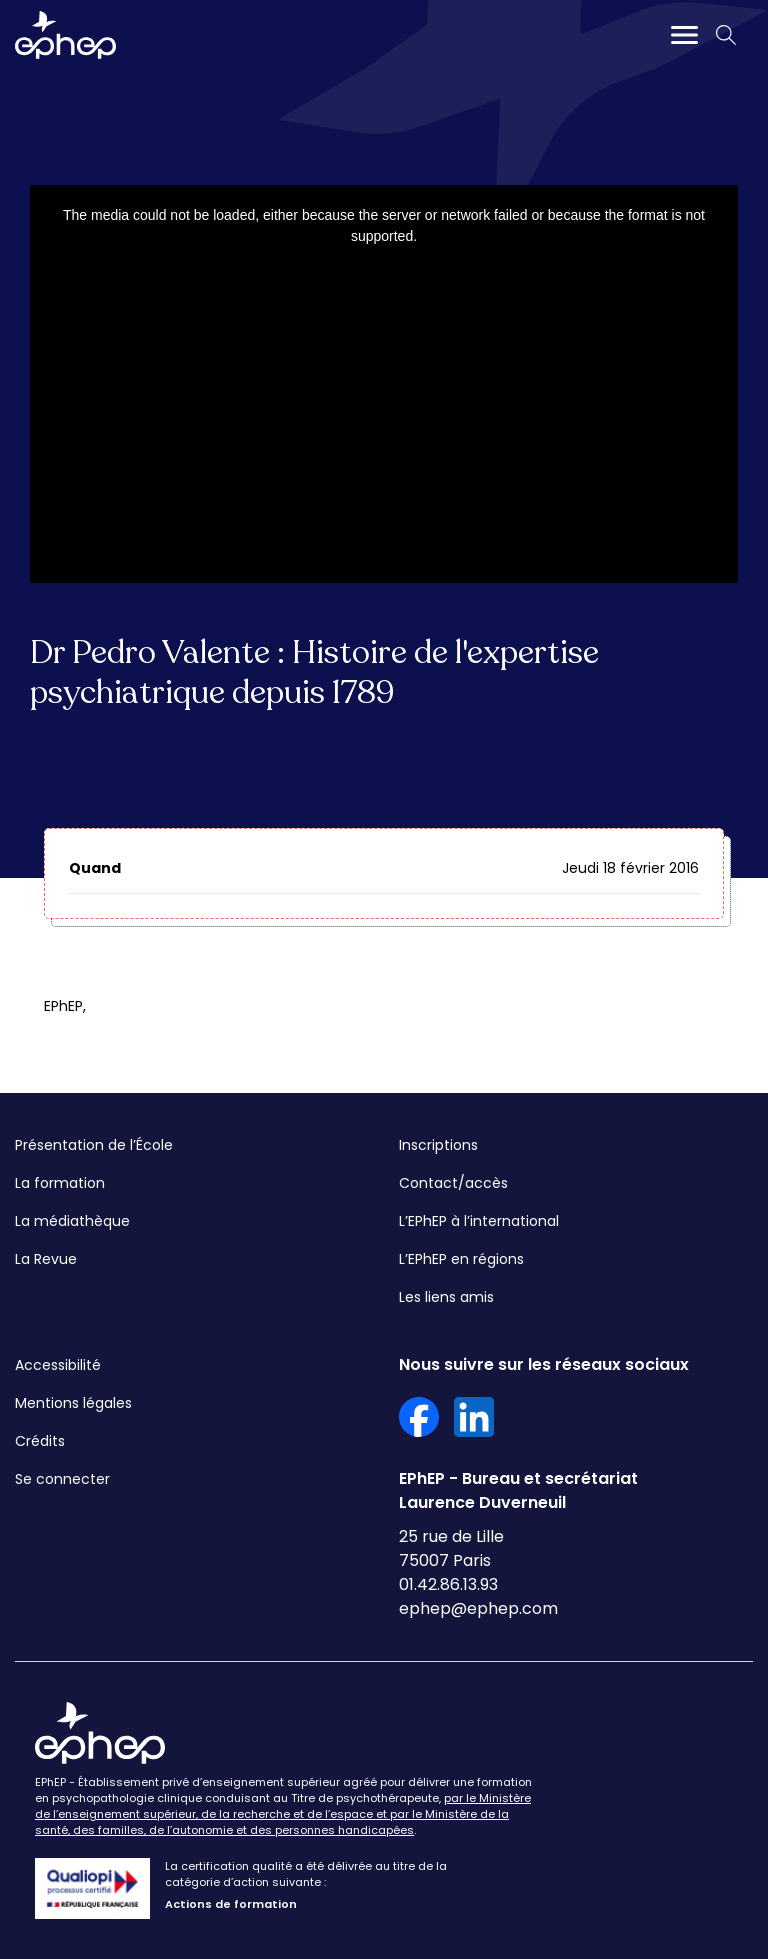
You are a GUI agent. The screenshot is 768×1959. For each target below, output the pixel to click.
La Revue (46, 1259)
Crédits (40, 1441)
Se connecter (62, 1479)
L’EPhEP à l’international (479, 1221)
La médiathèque (72, 1221)
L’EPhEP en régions (461, 1259)
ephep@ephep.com (478, 1608)
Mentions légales (73, 1403)
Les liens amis (446, 1297)
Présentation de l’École (94, 1145)
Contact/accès (453, 1183)
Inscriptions (438, 1145)
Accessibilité (58, 1365)
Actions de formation (231, 1904)
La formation (60, 1183)
